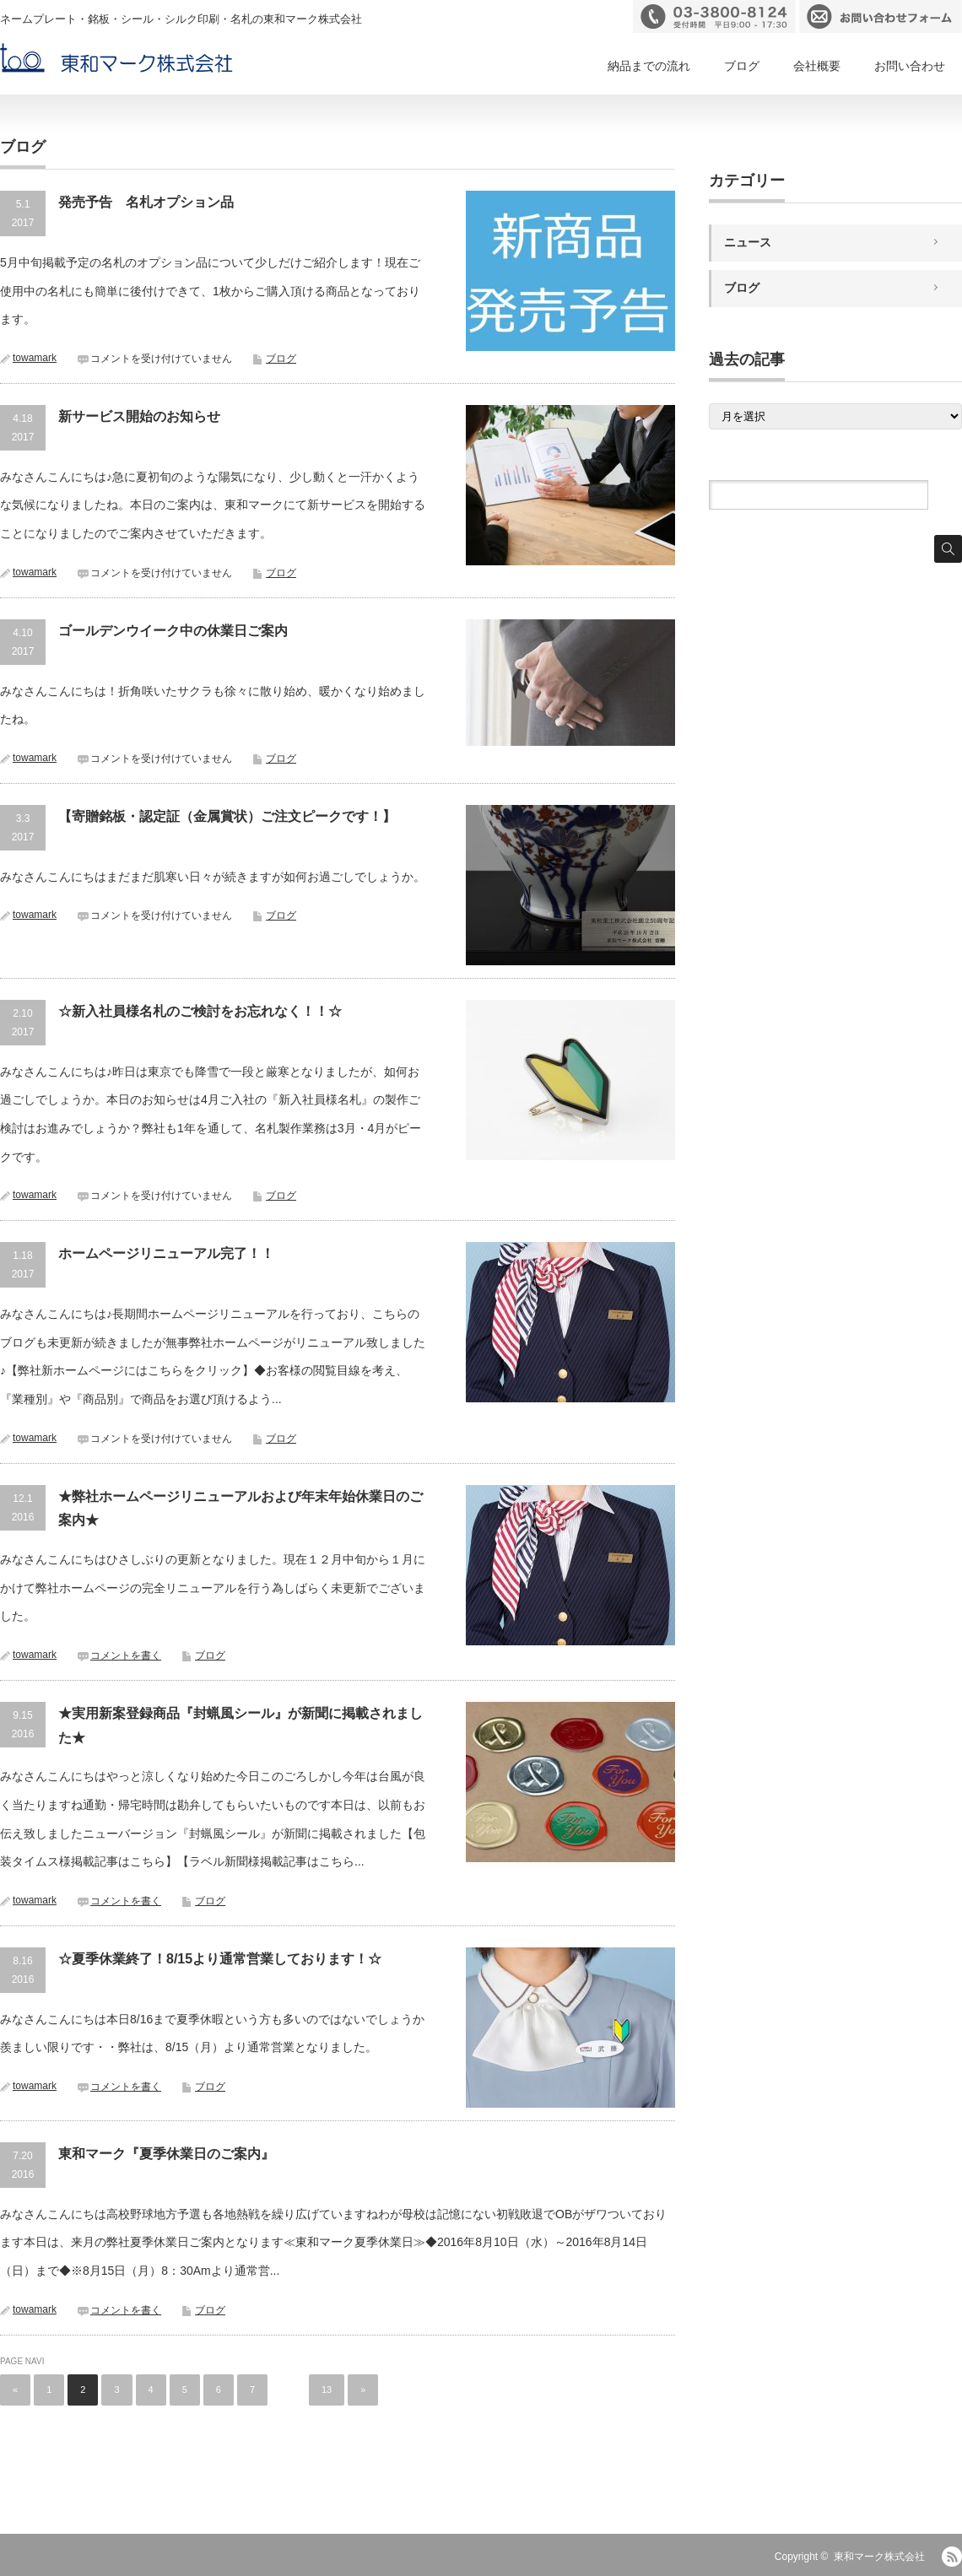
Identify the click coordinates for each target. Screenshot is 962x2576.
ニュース (747, 242)
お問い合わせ (909, 66)
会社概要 (816, 66)
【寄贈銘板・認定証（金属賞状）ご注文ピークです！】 (227, 816)
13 (327, 2389)
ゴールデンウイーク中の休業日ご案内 (173, 631)
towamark (35, 358)
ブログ (741, 66)
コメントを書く (125, 1655)
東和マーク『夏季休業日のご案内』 (166, 2154)
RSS (952, 2556)
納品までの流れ (649, 66)
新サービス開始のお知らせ (139, 416)
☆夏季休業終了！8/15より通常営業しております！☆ (219, 1959)
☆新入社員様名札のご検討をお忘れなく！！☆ (200, 1011)
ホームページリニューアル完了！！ (166, 1253)
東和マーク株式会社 (879, 2556)
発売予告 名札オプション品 (152, 202)
